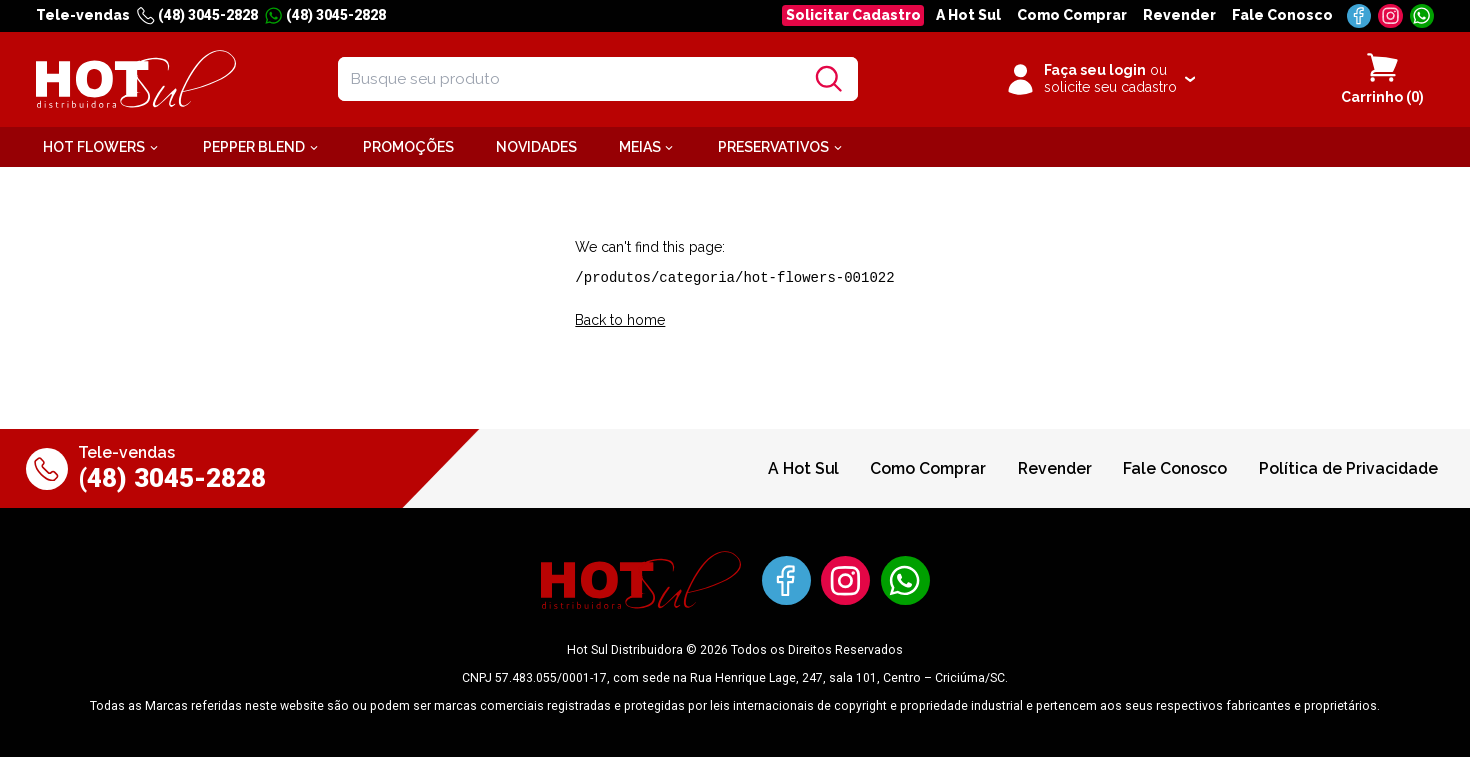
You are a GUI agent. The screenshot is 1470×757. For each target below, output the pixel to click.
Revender (1179, 15)
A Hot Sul (968, 15)
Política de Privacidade (1348, 468)
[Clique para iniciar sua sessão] (1099, 79)
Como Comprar (1072, 15)
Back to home (620, 320)
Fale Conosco (1282, 15)
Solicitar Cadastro (853, 15)
